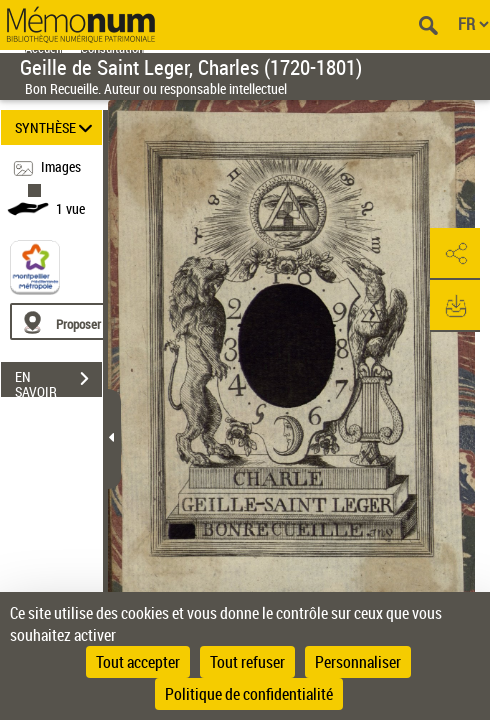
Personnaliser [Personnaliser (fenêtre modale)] (358, 662)
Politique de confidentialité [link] (249, 694)
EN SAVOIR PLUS (58, 381)
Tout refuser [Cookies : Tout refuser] (247, 662)
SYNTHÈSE (56, 127)
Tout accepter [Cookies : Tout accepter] (138, 662)
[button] (455, 254)
